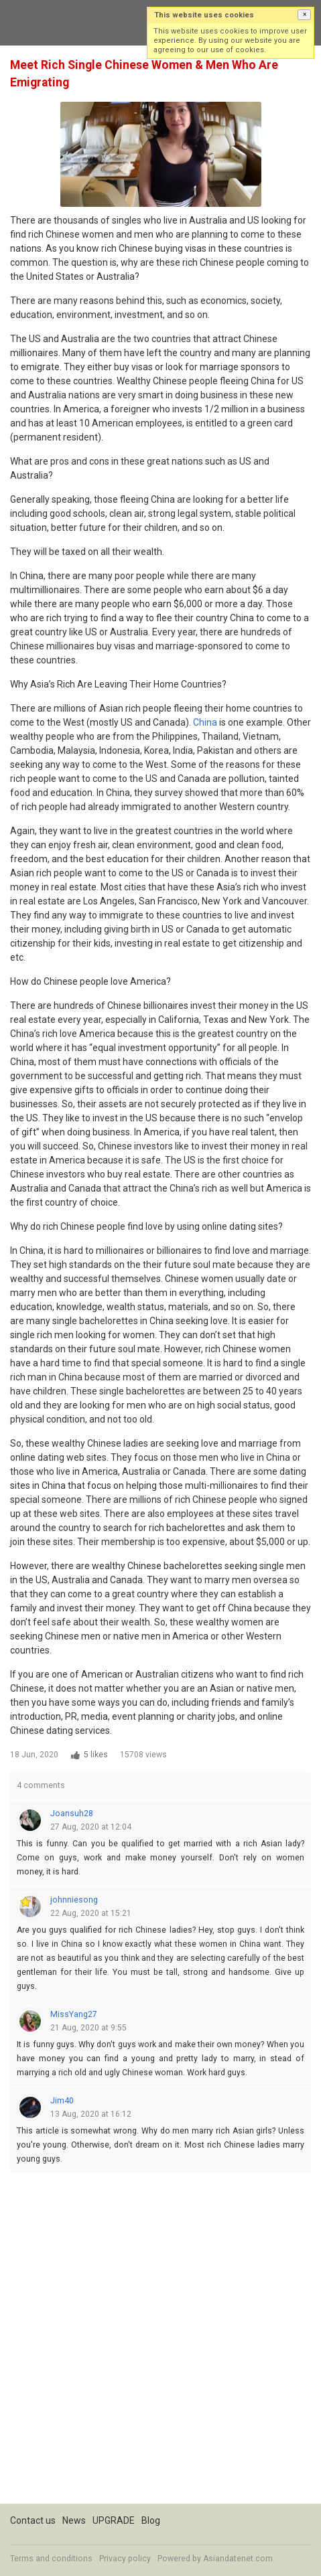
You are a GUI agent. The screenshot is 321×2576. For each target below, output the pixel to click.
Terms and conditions (51, 2558)
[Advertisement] (160, 2343)
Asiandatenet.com (238, 2558)
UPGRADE (113, 2520)
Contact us (33, 2520)
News (74, 2520)
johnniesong (74, 1900)
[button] (304, 14)
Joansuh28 (71, 1813)
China (205, 722)
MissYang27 (73, 2014)
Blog (150, 2520)
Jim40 (62, 2100)
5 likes (96, 1754)
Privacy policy (125, 2558)
